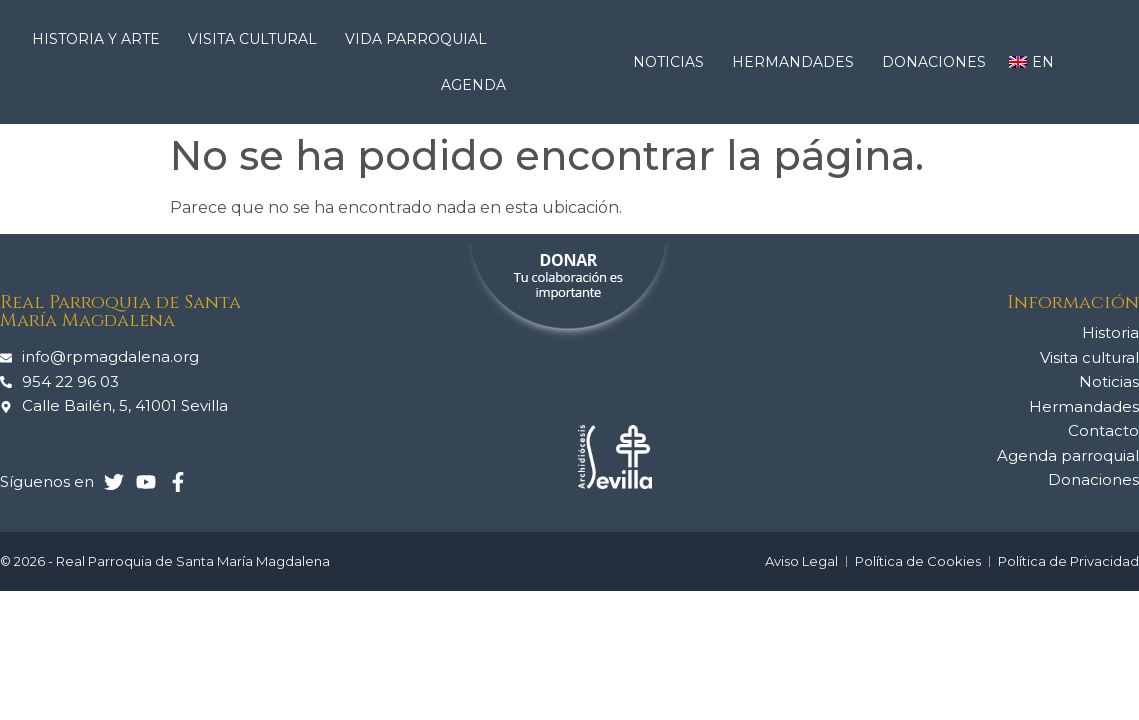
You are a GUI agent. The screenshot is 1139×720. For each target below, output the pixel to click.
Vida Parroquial (421, 39)
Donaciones (934, 62)
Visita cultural (257, 39)
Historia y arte (101, 39)
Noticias (673, 62)
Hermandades (798, 62)
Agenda (473, 85)
